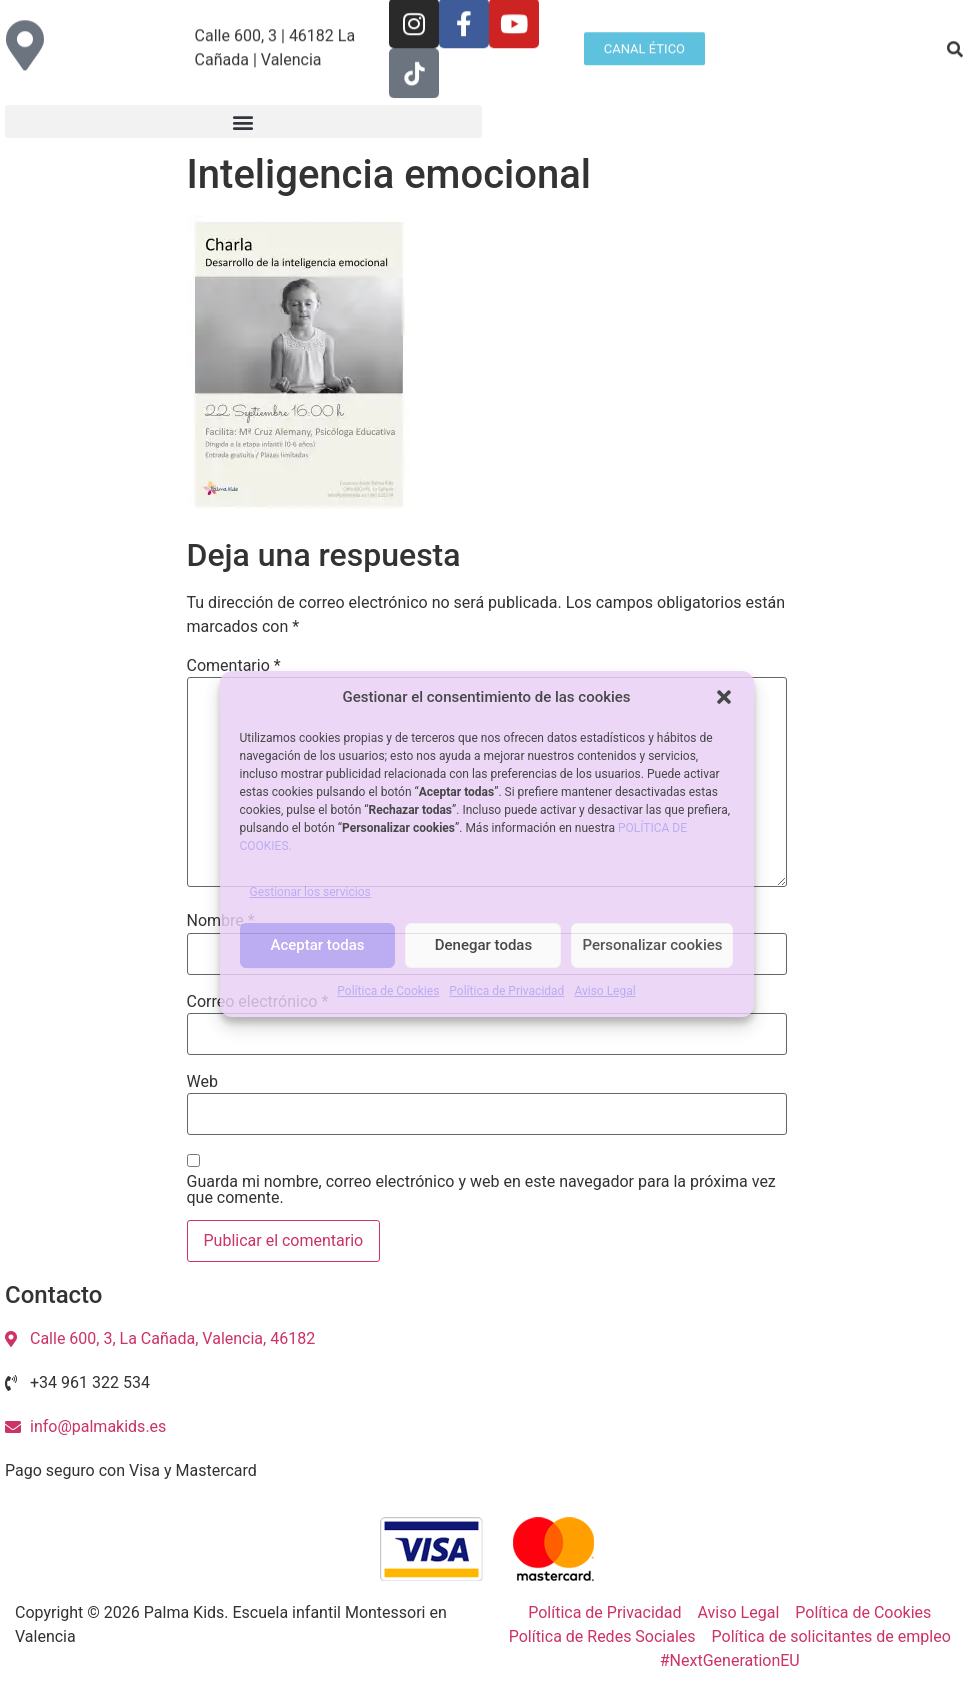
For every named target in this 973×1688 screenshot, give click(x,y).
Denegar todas (483, 945)
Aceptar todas (318, 945)
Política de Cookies (388, 991)
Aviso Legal (604, 991)
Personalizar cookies (652, 945)
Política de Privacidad (506, 991)
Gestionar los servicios (310, 892)
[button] (724, 697)
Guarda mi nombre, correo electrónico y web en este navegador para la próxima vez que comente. (481, 1190)
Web (202, 1082)
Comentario (234, 666)
